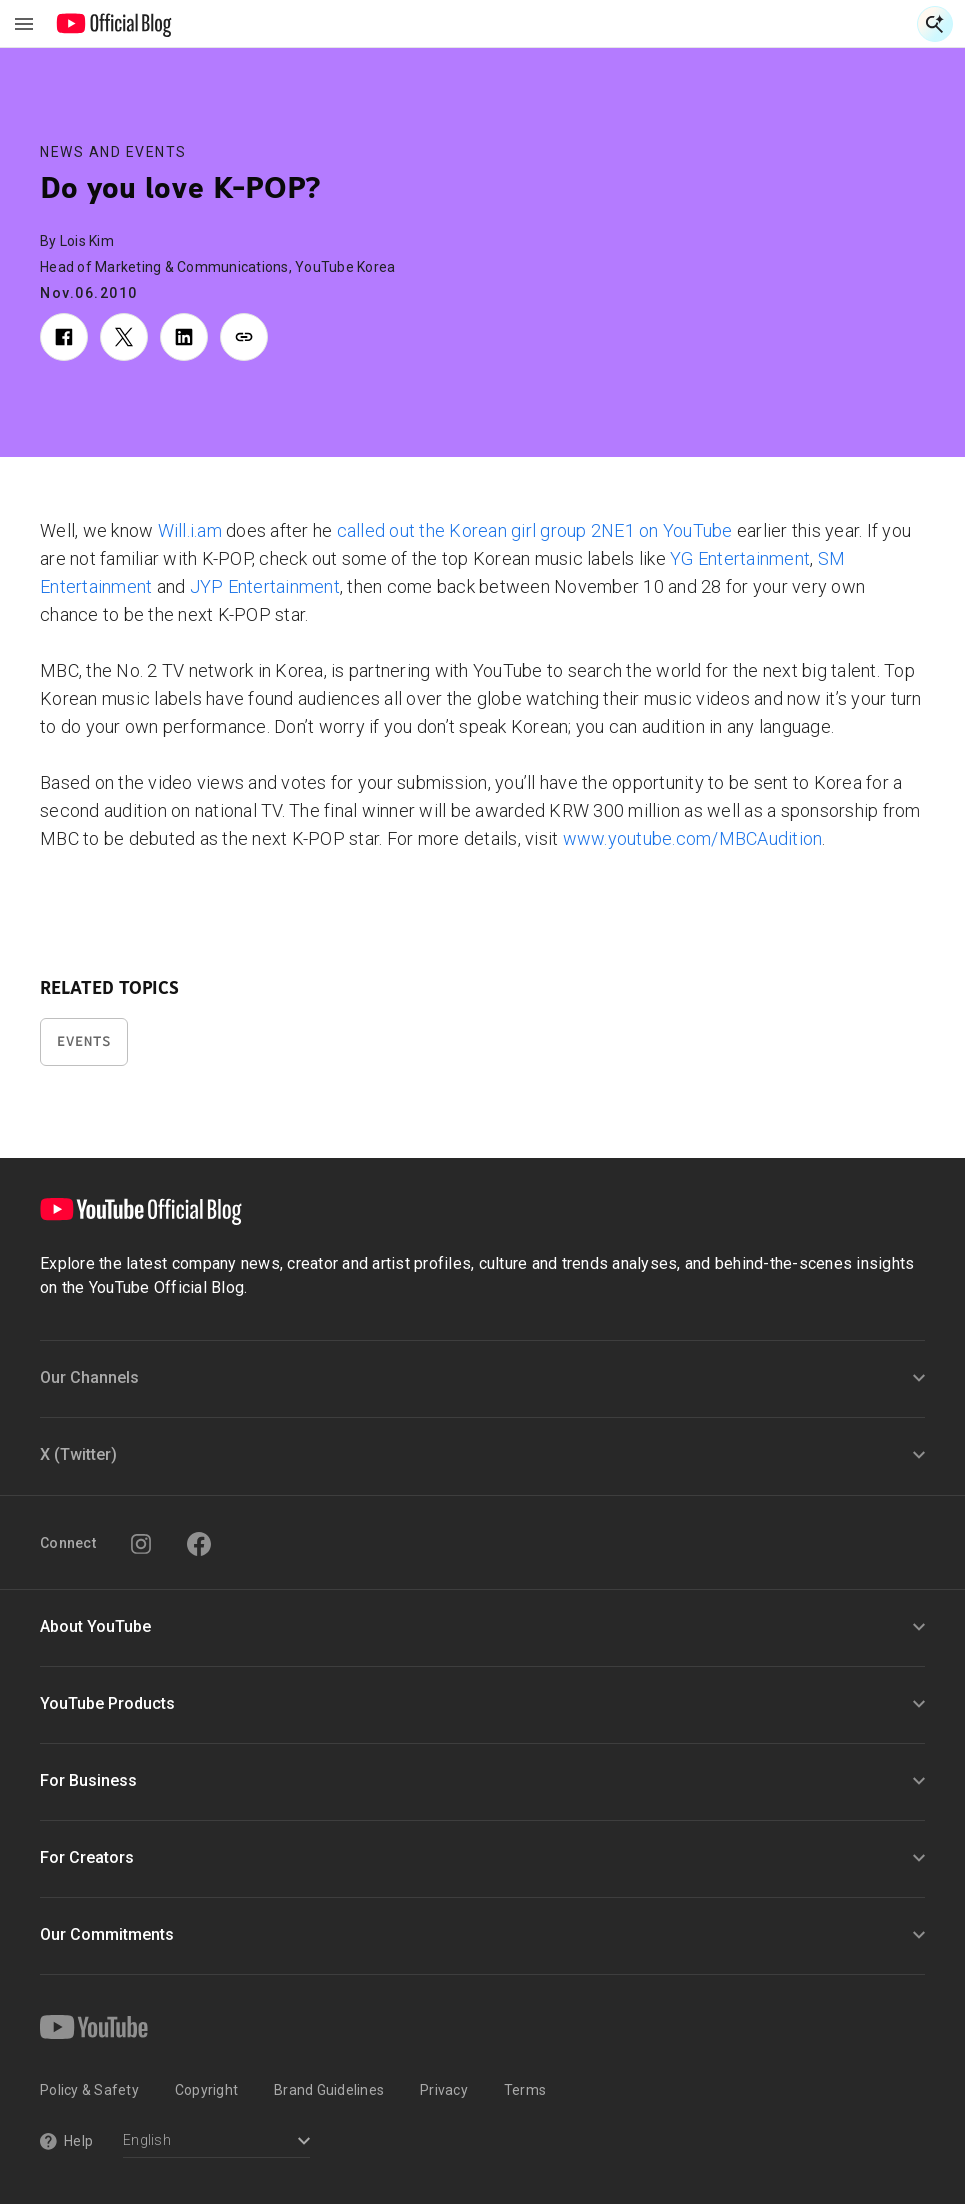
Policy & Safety (89, 2090)
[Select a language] (216, 2142)
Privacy (444, 2090)
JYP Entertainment (262, 586)
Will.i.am (190, 530)
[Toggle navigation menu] (24, 24)
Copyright (206, 2090)
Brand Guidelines (329, 2090)
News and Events (113, 152)
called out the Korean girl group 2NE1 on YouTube (532, 530)
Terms (525, 2090)
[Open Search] (935, 24)
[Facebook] (199, 1544)
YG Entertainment (738, 558)
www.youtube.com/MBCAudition (690, 838)
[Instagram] (141, 1544)
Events (84, 1041)
